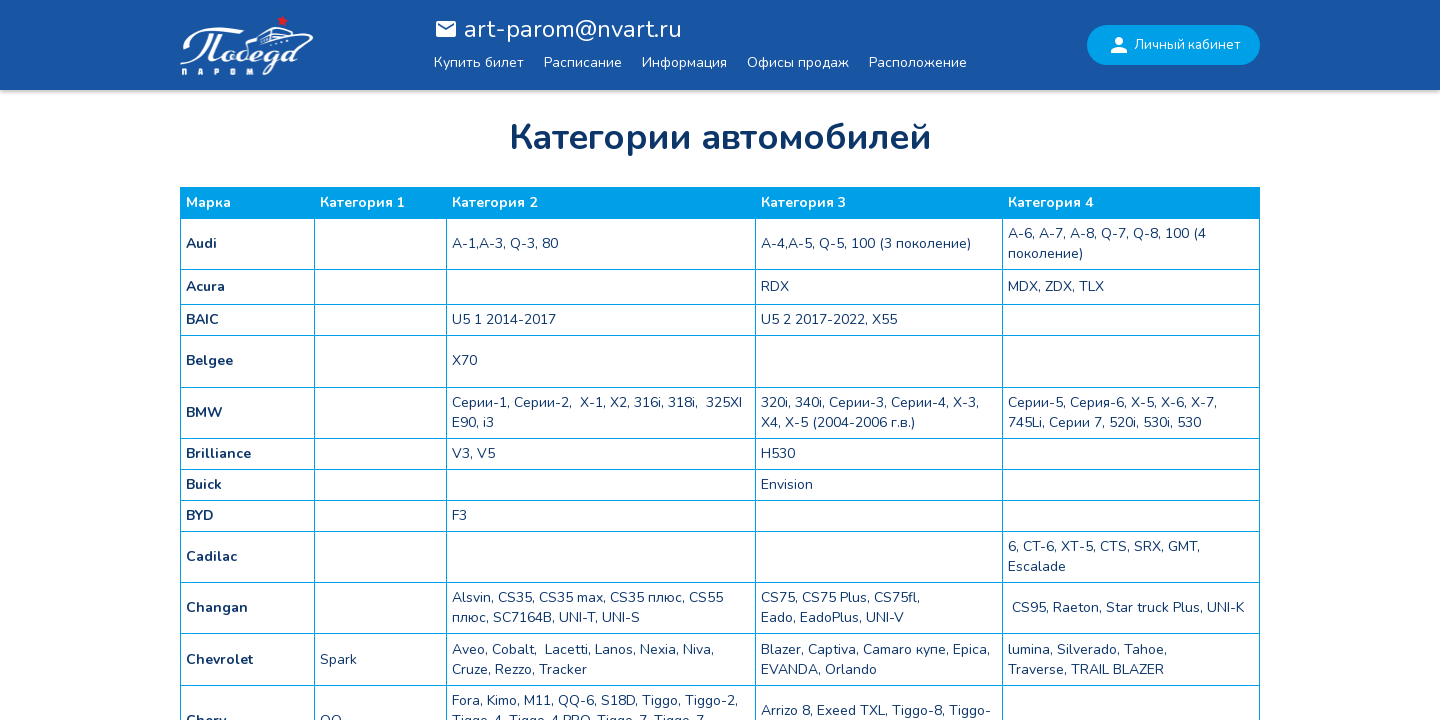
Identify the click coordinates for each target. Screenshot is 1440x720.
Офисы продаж (798, 62)
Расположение (918, 62)
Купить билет (479, 62)
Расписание (583, 62)
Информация (684, 62)
